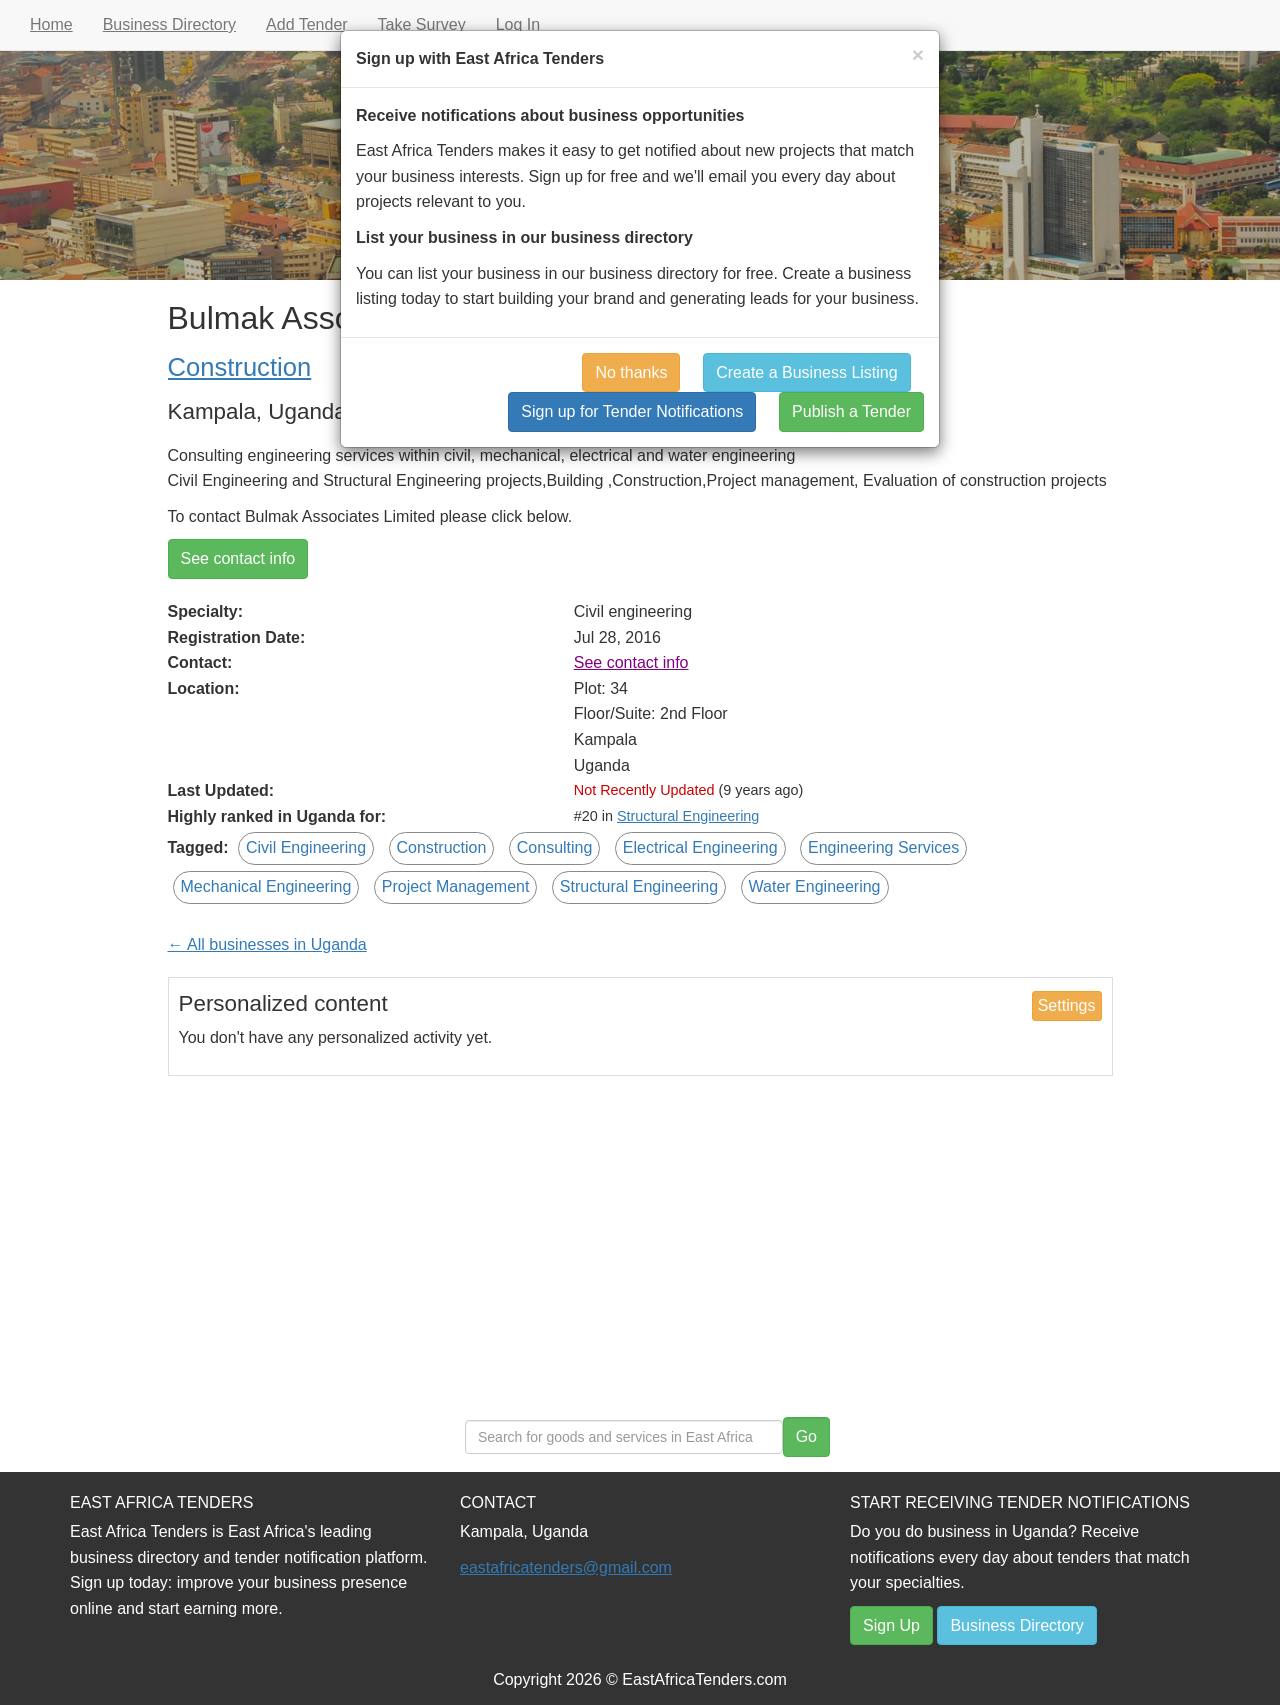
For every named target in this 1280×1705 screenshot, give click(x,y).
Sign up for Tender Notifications (632, 411)
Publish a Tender (851, 411)
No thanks (631, 372)
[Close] (918, 54)
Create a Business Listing (806, 372)
